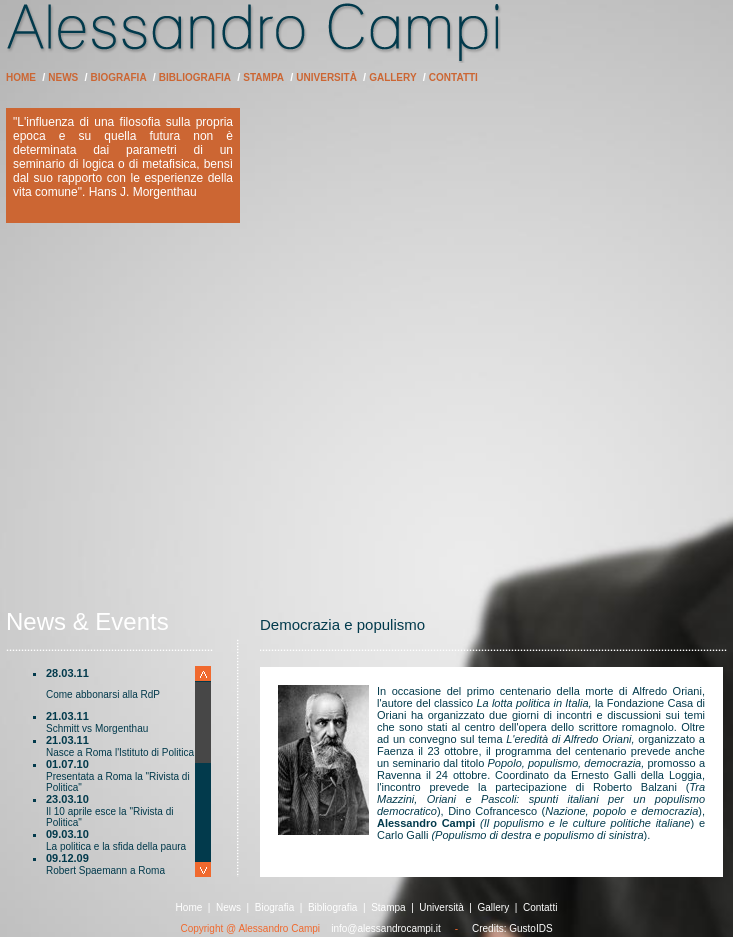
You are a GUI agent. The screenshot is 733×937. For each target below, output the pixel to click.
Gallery (392, 77)
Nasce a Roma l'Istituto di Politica (120, 752)
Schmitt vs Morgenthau (97, 728)
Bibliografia (195, 77)
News (63, 77)
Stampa (263, 77)
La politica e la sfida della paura (116, 846)
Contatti (453, 77)
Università (326, 77)
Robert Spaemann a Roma (105, 870)
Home (21, 77)
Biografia (119, 77)
